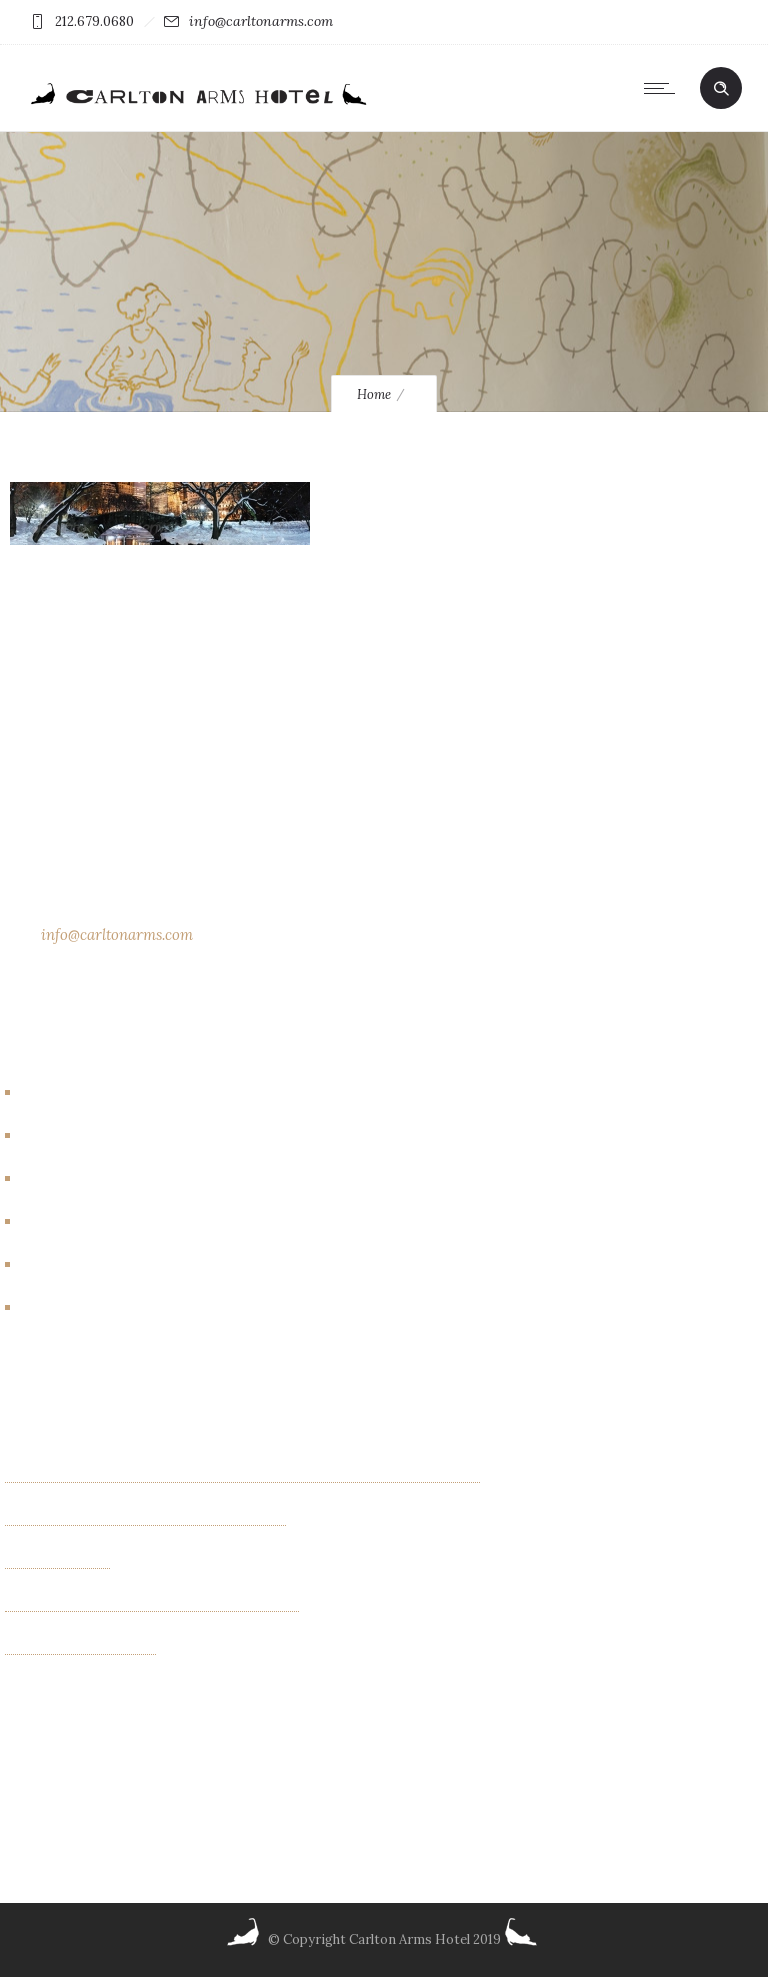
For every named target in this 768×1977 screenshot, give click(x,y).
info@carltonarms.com (261, 21)
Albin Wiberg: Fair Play (80, 1647)
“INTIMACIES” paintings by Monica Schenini (152, 1604)
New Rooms (70, 1265)
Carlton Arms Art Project (115, 1136)
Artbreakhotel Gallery (104, 1093)
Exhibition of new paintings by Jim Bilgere (145, 1518)
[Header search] (721, 89)
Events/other (76, 1222)
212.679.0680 (94, 21)
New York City (78, 1308)
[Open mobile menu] (664, 88)
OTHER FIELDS (57, 1561)
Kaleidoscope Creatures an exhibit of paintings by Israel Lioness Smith (242, 1475)
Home (374, 394)
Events (52, 1179)
